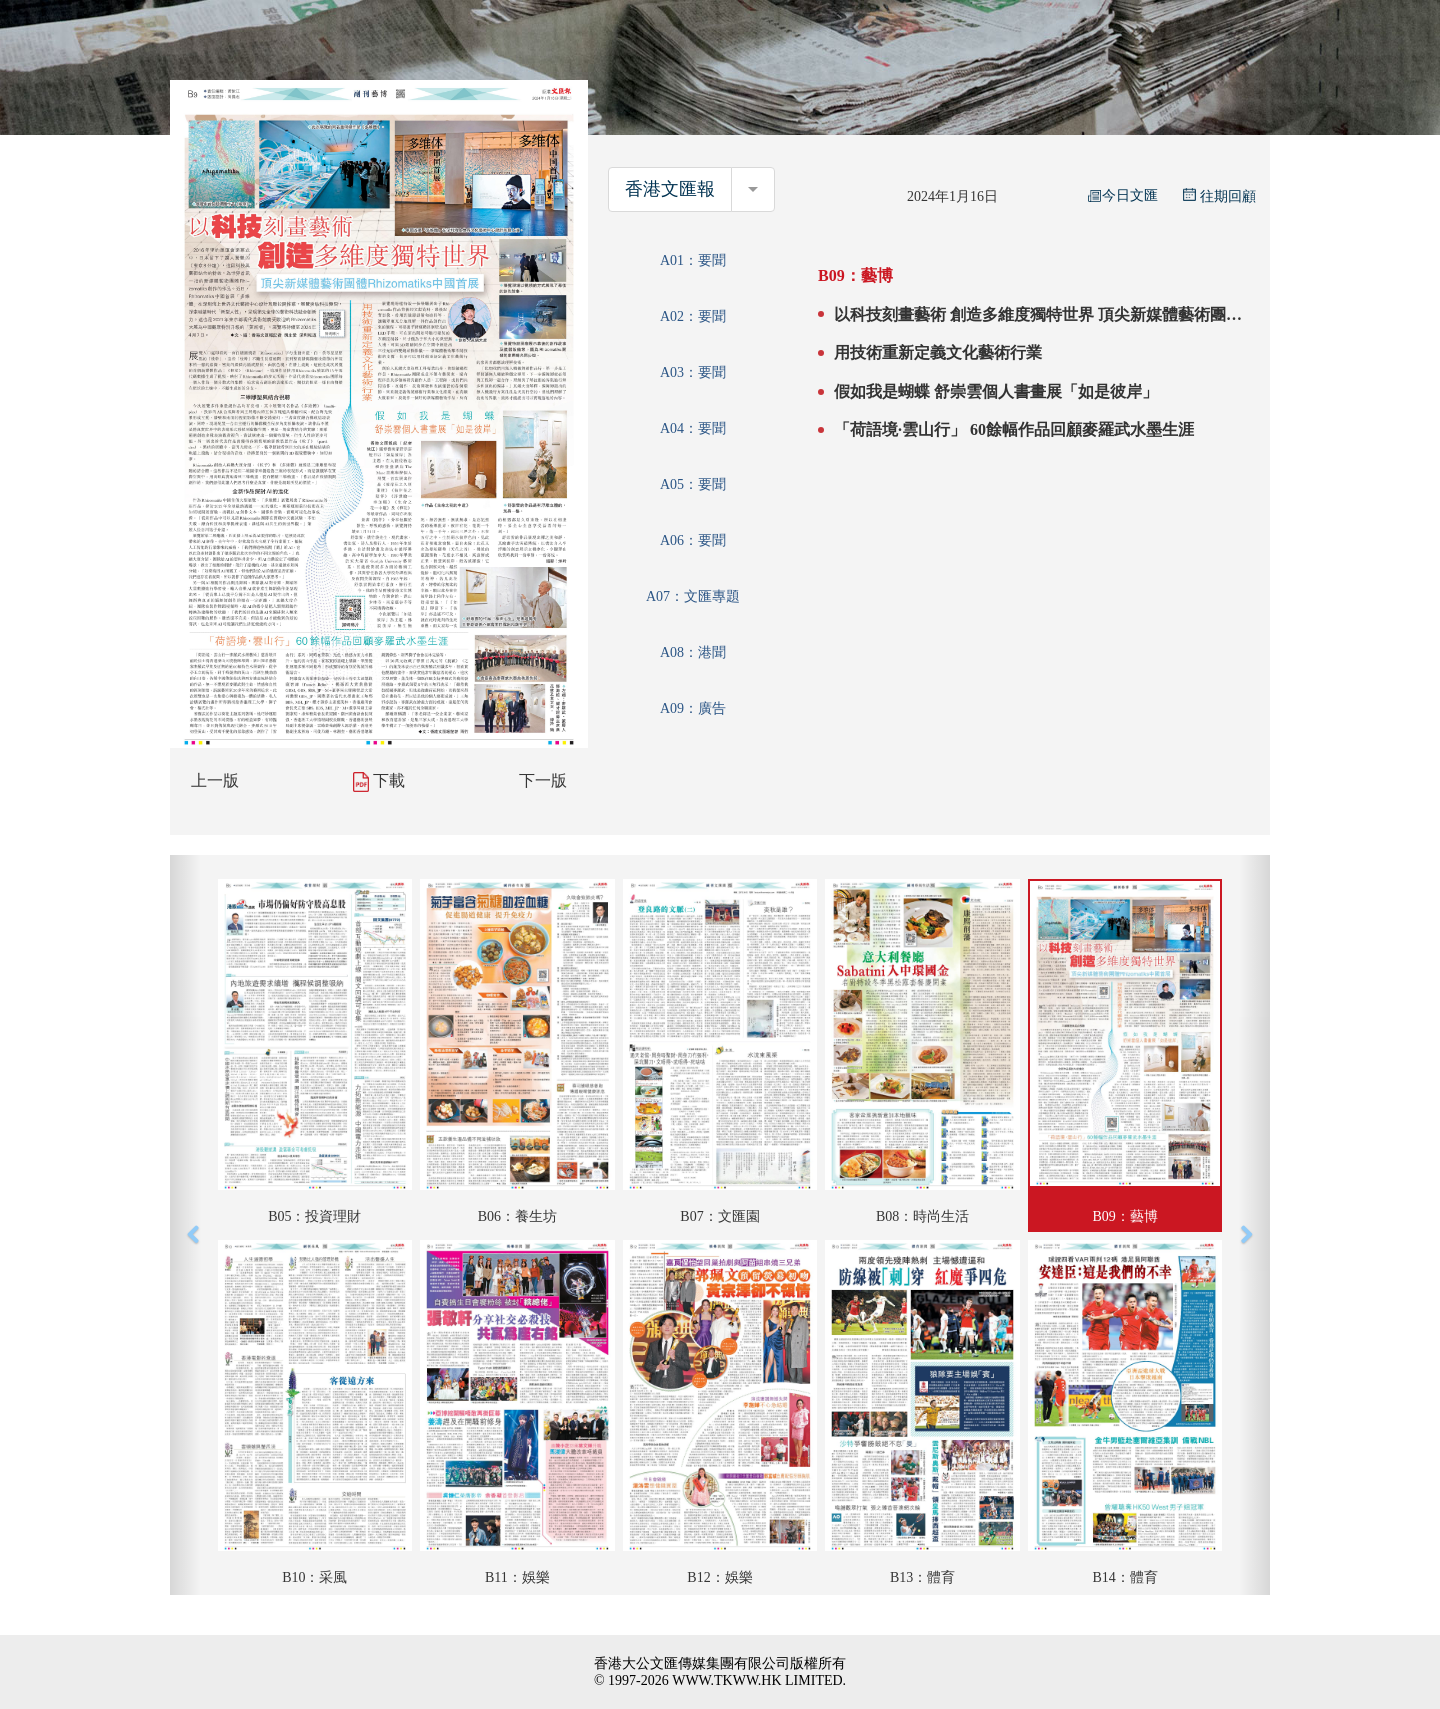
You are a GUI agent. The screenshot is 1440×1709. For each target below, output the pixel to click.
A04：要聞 (693, 428)
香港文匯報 (670, 189)
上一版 (215, 780)
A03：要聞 (693, 372)
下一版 (543, 780)
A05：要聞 (693, 484)
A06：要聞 (693, 540)
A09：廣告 (693, 708)
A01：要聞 (693, 260)
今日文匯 (1123, 195)
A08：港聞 (693, 652)
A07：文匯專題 (693, 596)
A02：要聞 (693, 316)
